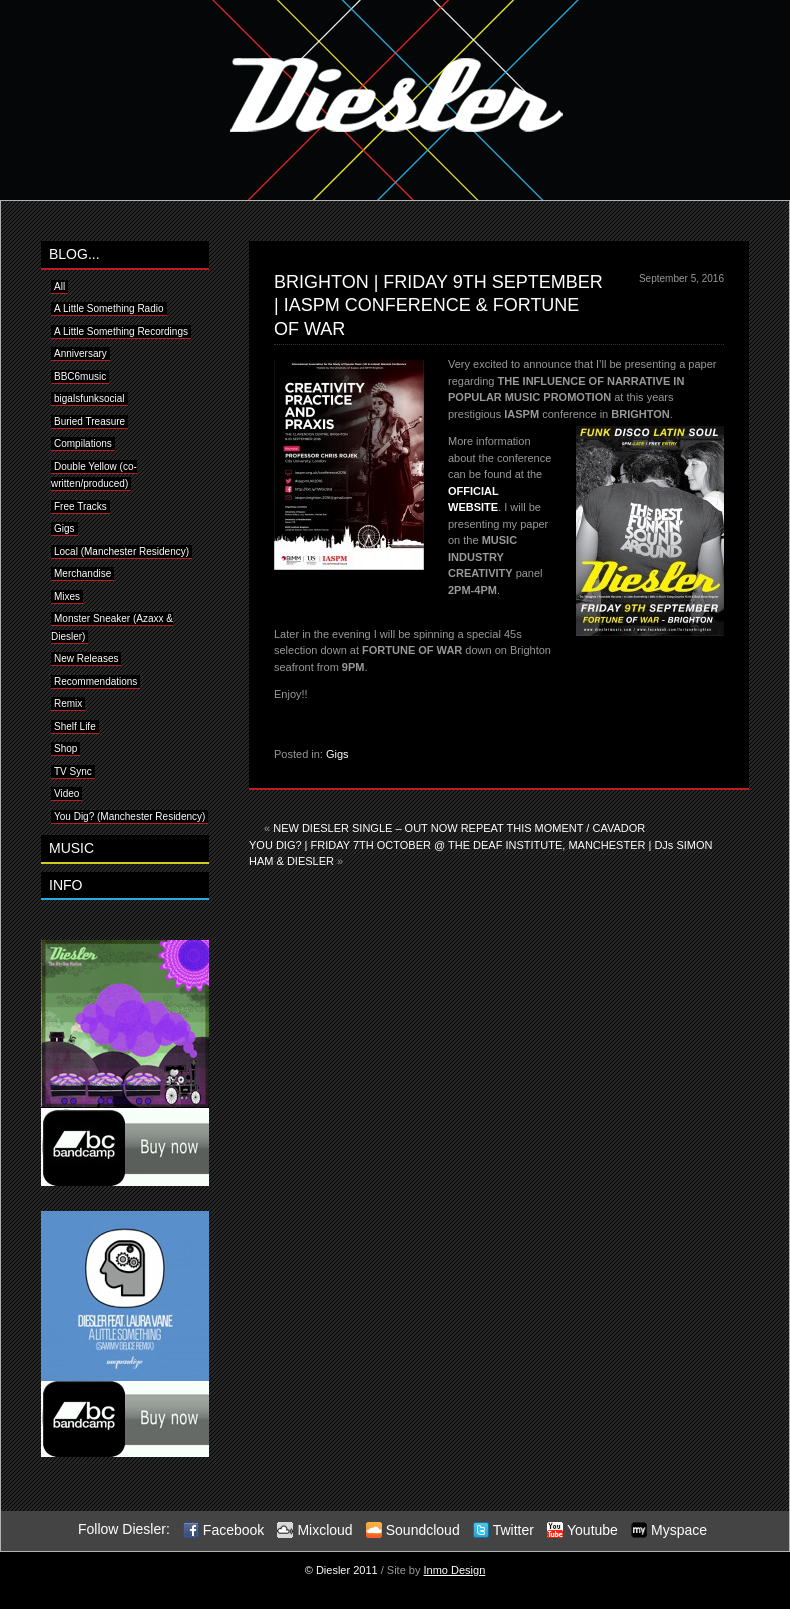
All (59, 286)
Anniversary (80, 353)
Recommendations (95, 681)
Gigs (337, 754)
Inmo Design (455, 1570)
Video (66, 793)
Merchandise (82, 573)
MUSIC (71, 848)
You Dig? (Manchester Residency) (129, 816)
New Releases (86, 658)
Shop (65, 748)
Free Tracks (80, 506)
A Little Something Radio (109, 308)
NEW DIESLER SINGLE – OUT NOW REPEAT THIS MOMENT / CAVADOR (459, 828)
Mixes (67, 596)
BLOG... (74, 254)
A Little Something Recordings (121, 331)
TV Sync (73, 771)
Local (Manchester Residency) (121, 551)
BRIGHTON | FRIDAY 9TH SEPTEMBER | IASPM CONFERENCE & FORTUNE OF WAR (438, 305)
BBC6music (80, 376)
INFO (65, 885)
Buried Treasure (89, 421)
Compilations (83, 443)
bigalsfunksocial (89, 398)
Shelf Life (75, 726)
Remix (68, 703)
